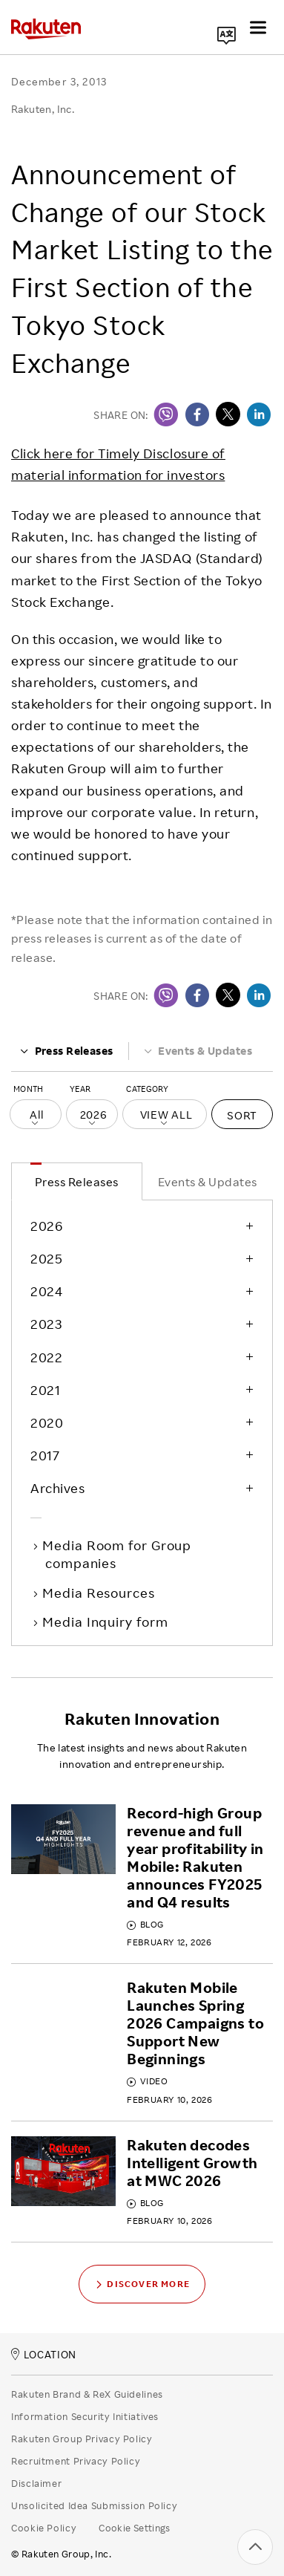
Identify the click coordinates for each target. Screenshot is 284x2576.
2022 (46, 1357)
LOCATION (43, 2354)
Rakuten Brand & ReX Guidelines (87, 2394)
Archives (57, 1488)
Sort (242, 1115)
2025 (46, 1258)
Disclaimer (36, 2483)
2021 (45, 1390)
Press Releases (66, 1051)
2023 (46, 1323)
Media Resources (100, 1592)
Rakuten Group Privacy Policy (82, 2439)
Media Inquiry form (106, 1621)
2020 (46, 1422)
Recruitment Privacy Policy (75, 2461)
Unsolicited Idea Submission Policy (94, 2505)
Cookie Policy (43, 2528)
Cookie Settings (135, 2528)
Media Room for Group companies (118, 1554)
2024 (46, 1291)
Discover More (142, 2283)
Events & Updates (198, 1051)
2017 (44, 1455)
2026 (46, 1225)
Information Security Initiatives (85, 2416)
